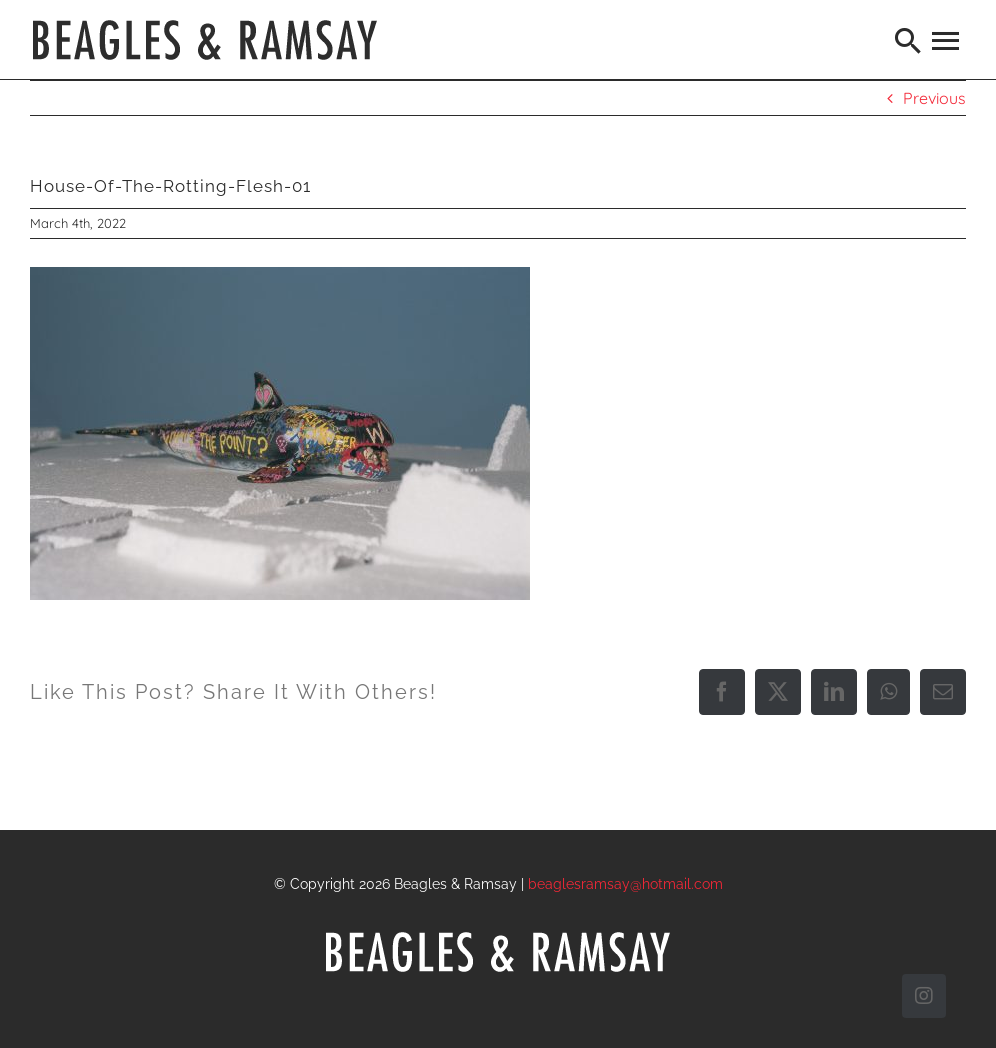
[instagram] (924, 996)
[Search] (909, 40)
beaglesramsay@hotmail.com (625, 884)
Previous (934, 98)
